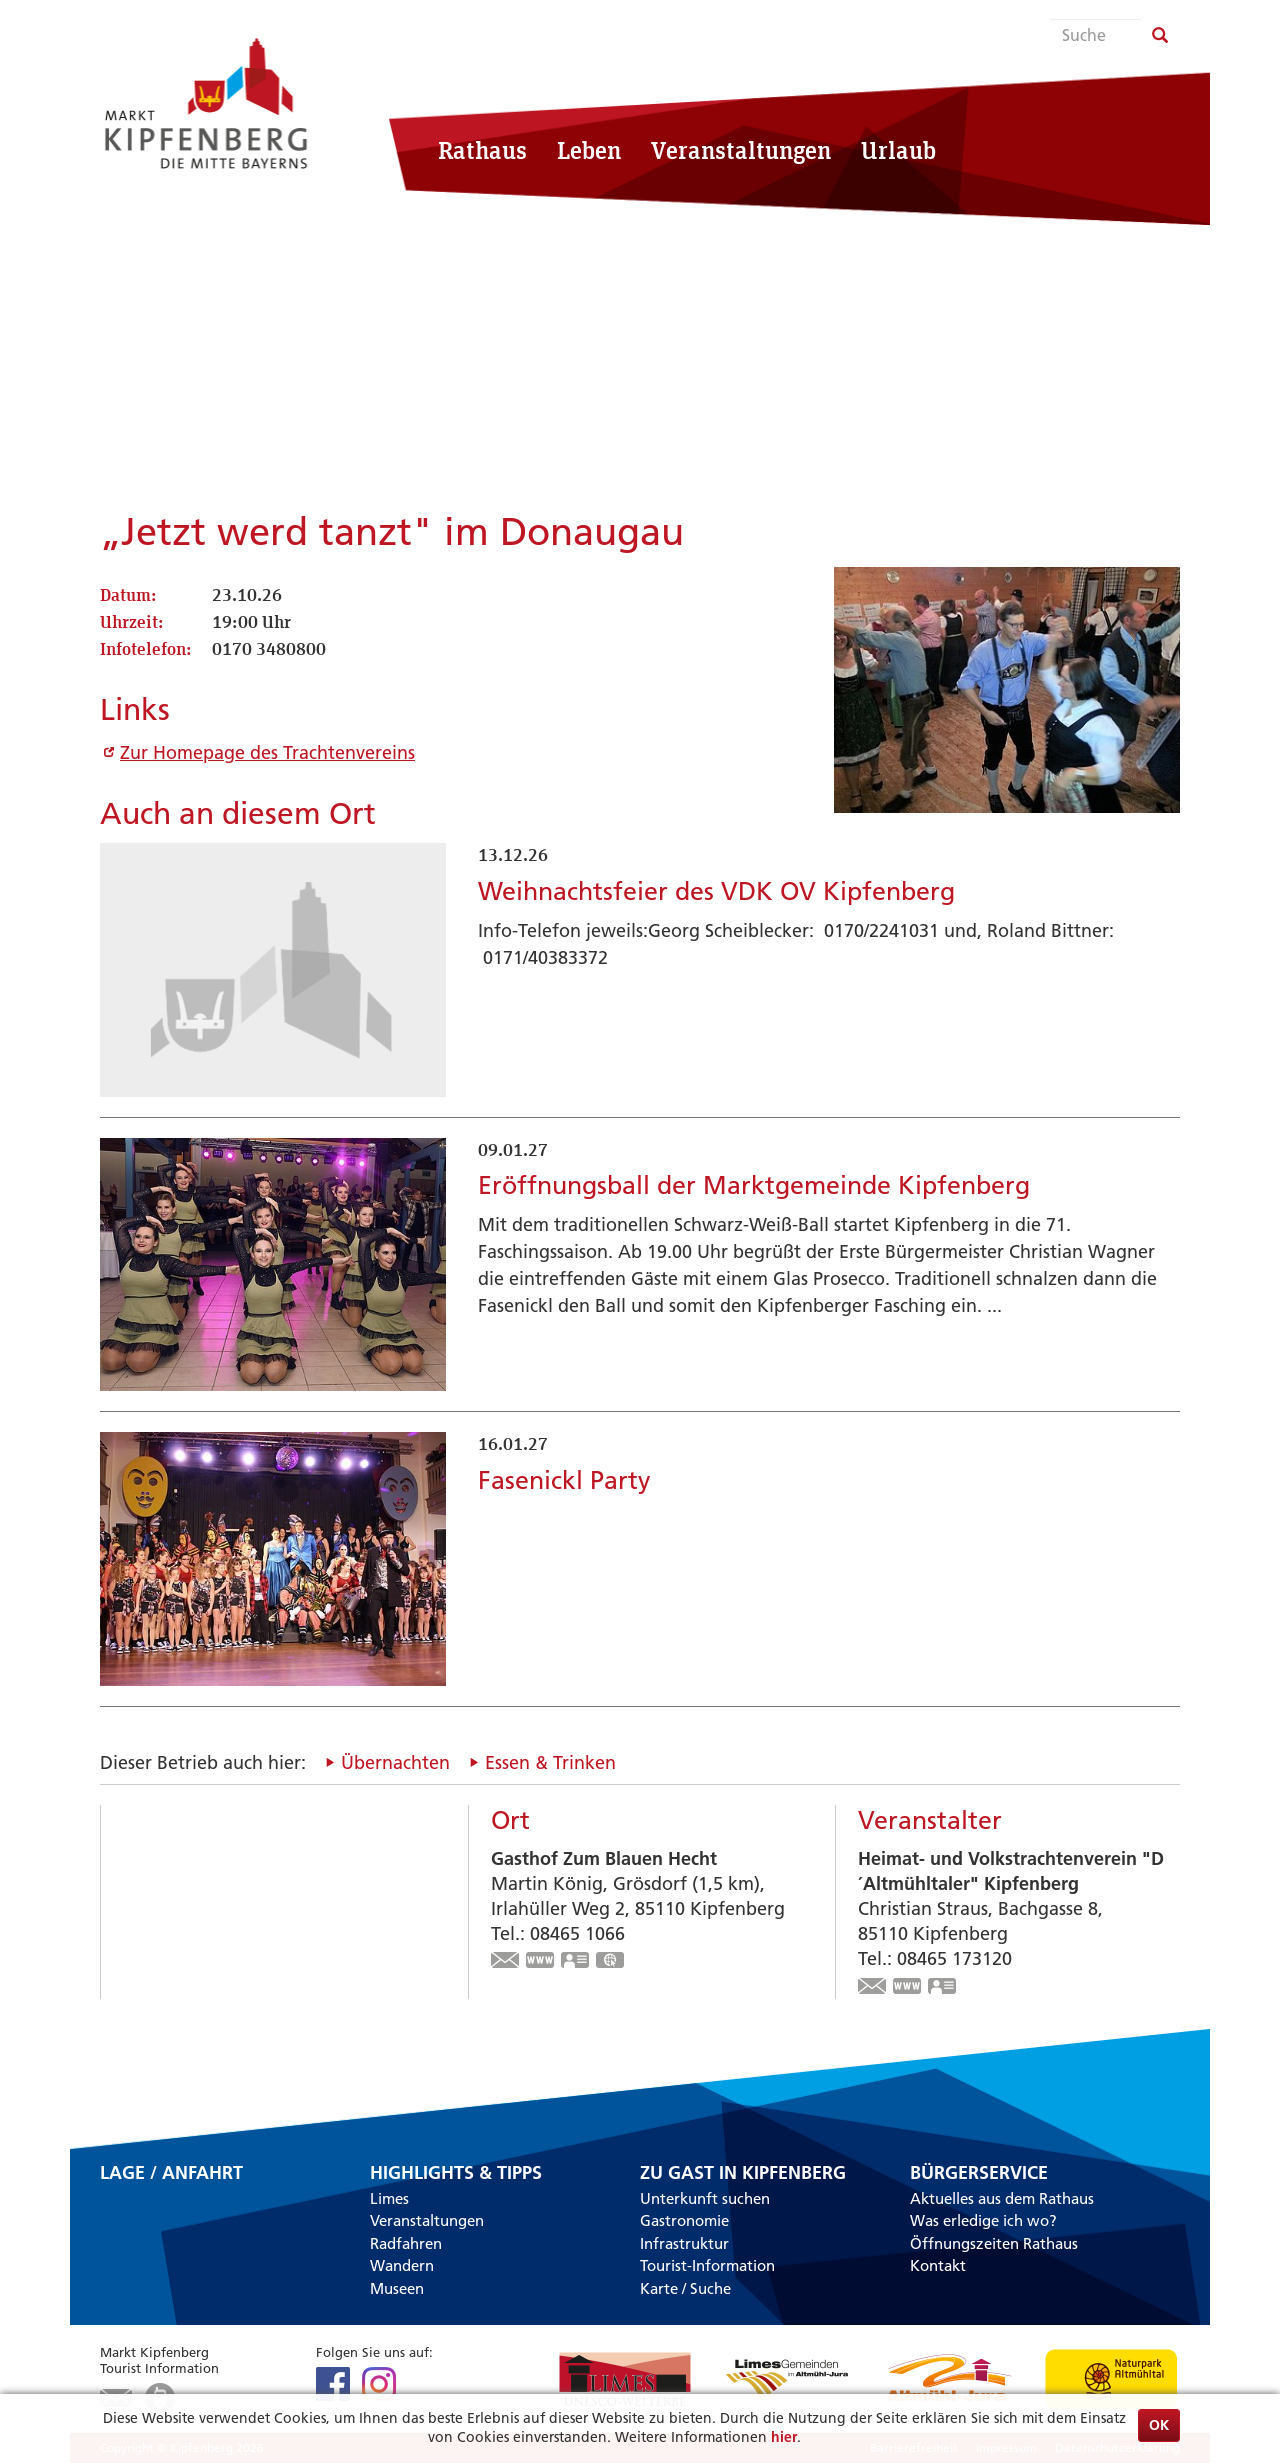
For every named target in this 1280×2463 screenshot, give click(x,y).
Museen (397, 2288)
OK (1159, 2425)
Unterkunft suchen (705, 2198)
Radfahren (406, 2243)
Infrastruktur (684, 2243)
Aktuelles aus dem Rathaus (1002, 2198)
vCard (576, 1962)
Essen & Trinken (550, 1762)
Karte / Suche (685, 2288)
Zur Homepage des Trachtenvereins (267, 752)
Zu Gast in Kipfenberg (743, 2173)
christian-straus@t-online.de (873, 1988)
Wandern (402, 2265)
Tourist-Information (707, 2265)
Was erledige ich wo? (983, 2220)
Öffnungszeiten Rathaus (994, 2243)
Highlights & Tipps (456, 2173)
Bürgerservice (979, 2173)
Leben (589, 150)
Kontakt (938, 2265)
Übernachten (395, 1762)
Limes (389, 2198)
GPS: (611, 1962)
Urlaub (898, 150)
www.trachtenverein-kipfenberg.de (908, 1988)
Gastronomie (684, 2220)
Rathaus (482, 150)
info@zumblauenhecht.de (506, 1962)
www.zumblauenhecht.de (541, 1962)
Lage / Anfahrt (171, 2174)
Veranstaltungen (741, 150)
